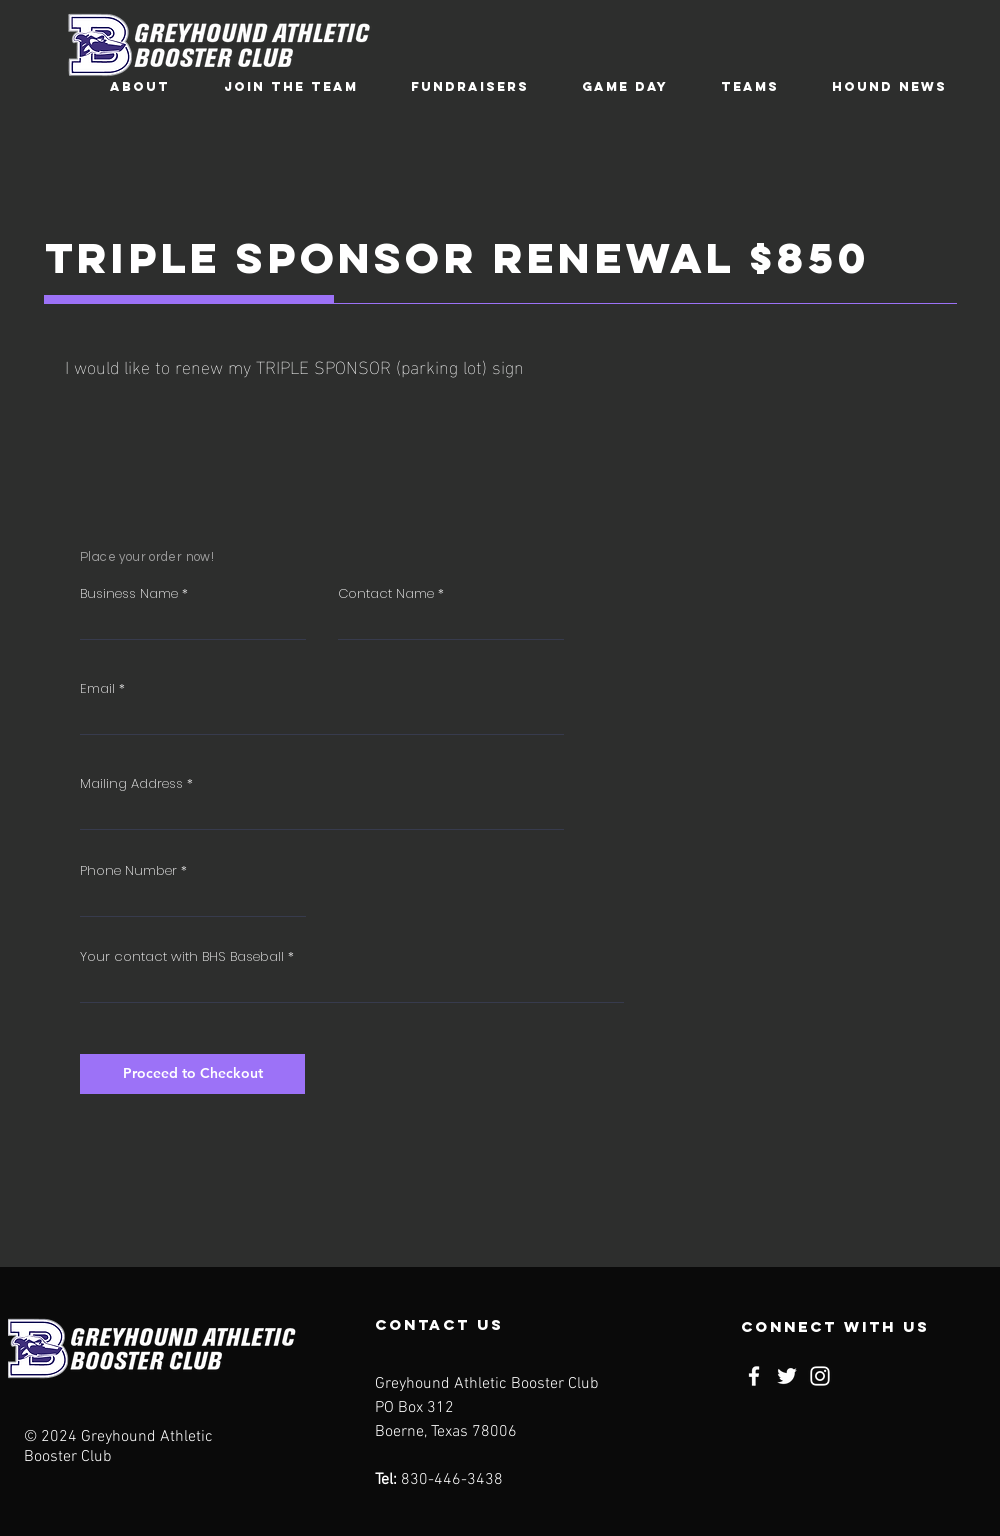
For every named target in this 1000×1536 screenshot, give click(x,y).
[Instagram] (820, 1376)
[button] (140, 86)
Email (97, 688)
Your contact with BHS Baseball (182, 956)
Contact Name (386, 593)
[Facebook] (754, 1376)
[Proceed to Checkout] (192, 1074)
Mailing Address (131, 783)
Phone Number (128, 870)
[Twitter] (787, 1376)
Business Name (129, 593)
